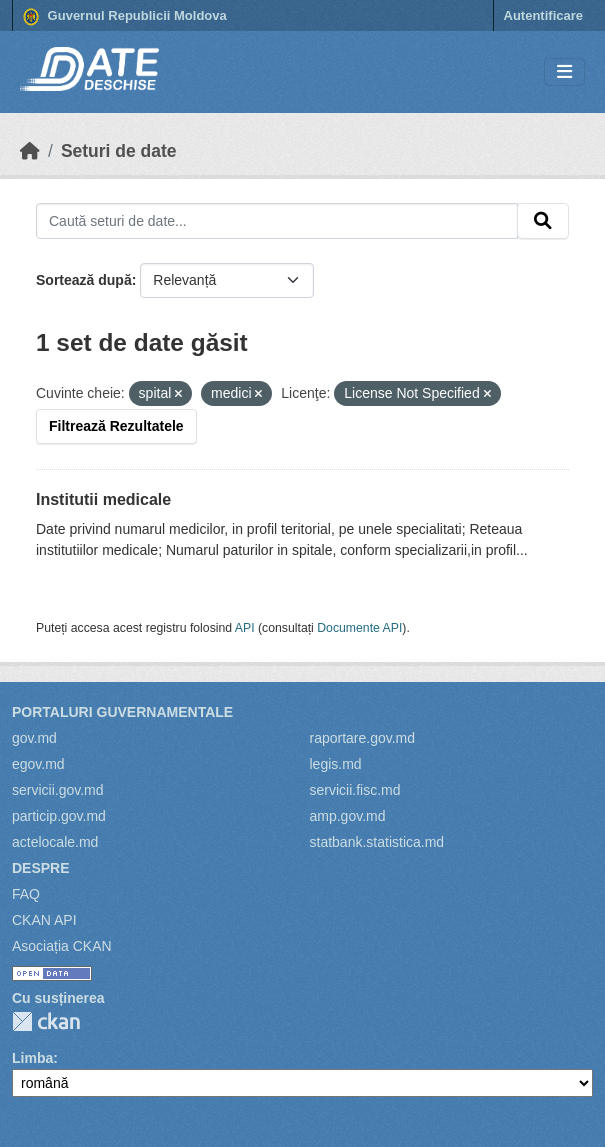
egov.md (38, 764)
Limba (32, 1058)
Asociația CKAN (62, 946)
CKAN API (44, 920)
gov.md (34, 738)
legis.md (336, 764)
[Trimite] (543, 221)
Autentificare (543, 15)
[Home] (30, 151)
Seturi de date (119, 151)
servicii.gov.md (58, 790)
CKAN (46, 1021)
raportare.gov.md (363, 738)
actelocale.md (55, 842)
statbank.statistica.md (377, 842)
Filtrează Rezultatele (116, 426)
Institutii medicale (103, 499)
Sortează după (84, 280)
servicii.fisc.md (355, 790)
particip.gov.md (59, 816)
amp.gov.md (348, 816)
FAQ (26, 894)
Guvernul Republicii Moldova (125, 17)
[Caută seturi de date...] (277, 221)
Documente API (359, 628)
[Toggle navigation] (564, 72)
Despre (41, 868)
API (245, 628)
